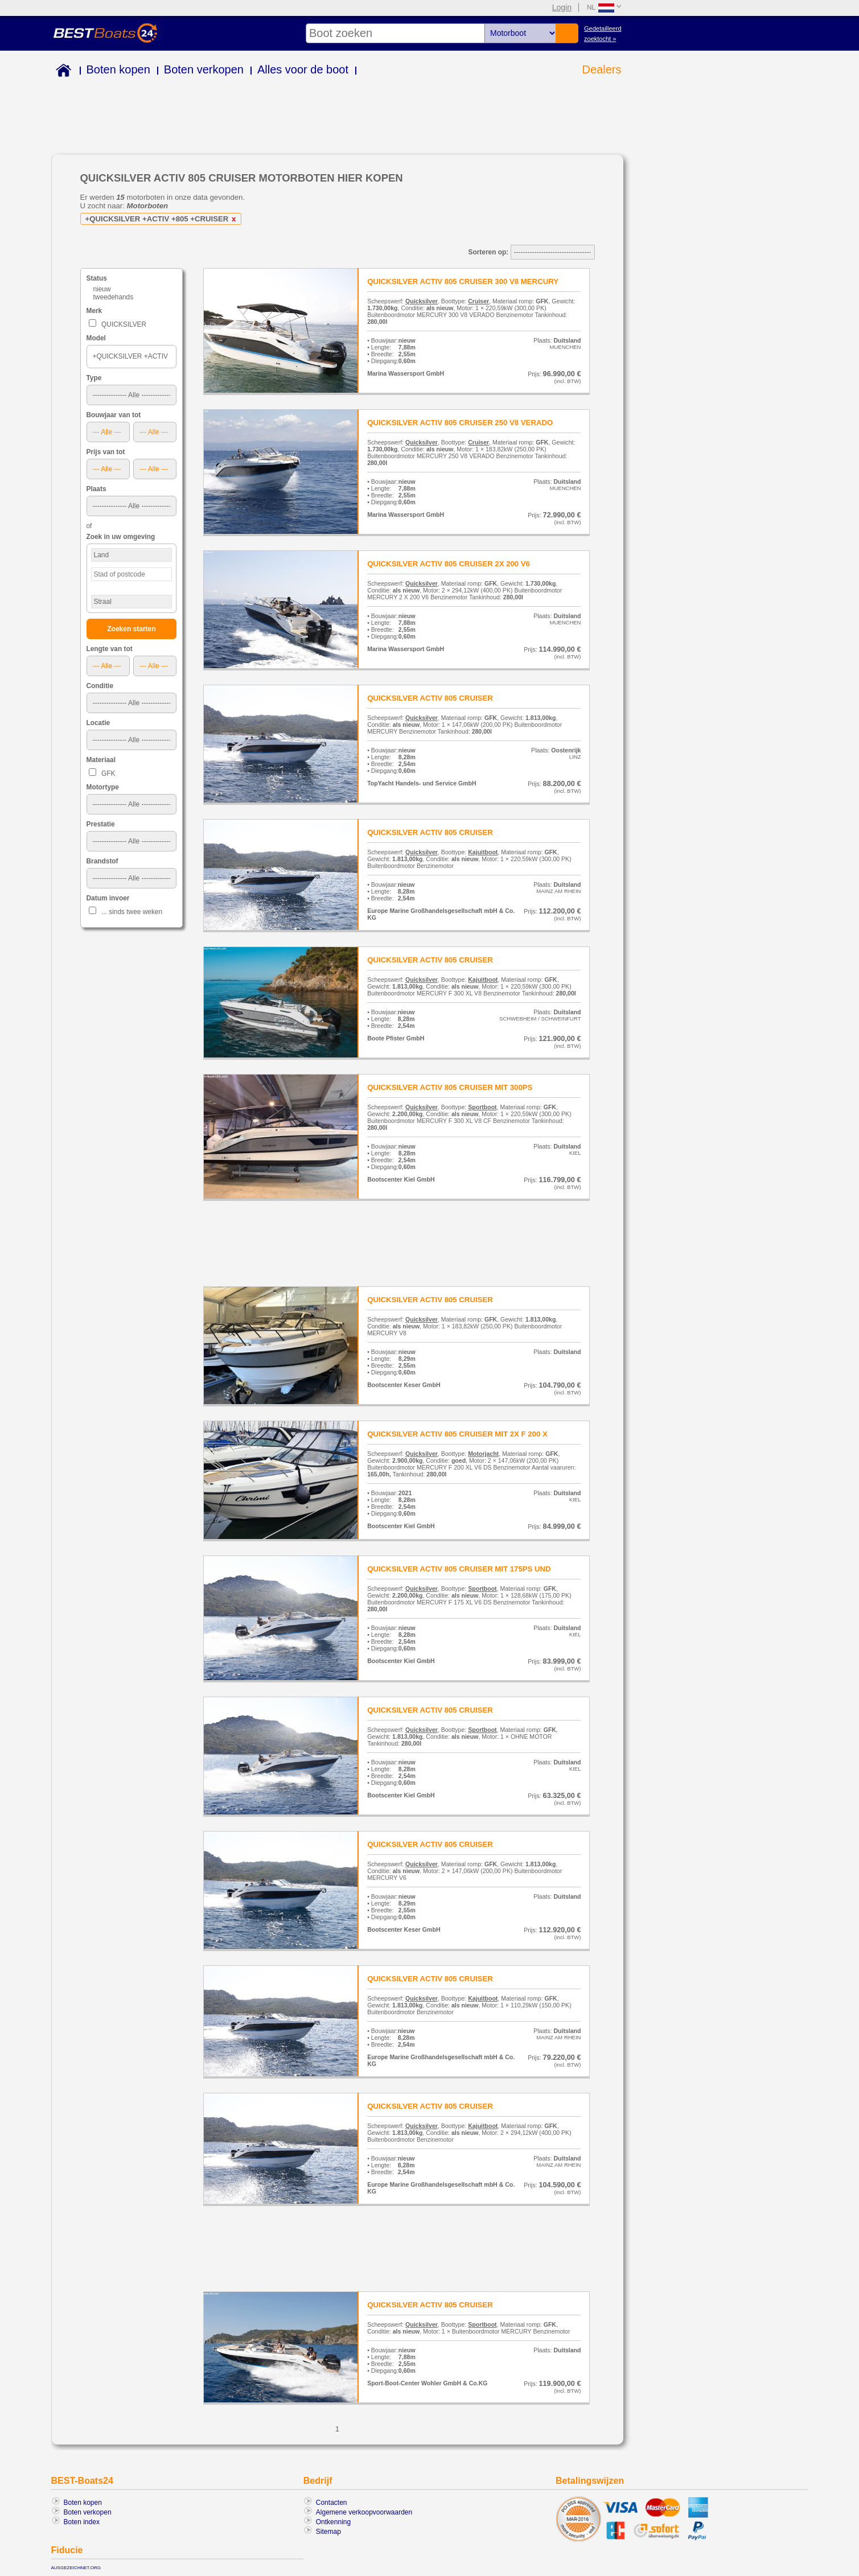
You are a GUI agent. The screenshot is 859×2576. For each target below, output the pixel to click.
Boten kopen (118, 69)
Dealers (602, 69)
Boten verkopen (204, 69)
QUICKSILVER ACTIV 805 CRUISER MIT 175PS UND (458, 1569)
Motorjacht (483, 1453)
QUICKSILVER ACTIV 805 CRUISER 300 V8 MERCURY (462, 281)
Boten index (82, 2522)
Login (562, 7)
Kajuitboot (483, 852)
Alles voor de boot (302, 69)
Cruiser (478, 301)
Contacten (331, 2503)
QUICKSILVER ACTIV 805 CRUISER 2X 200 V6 (448, 563)
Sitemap (328, 2532)
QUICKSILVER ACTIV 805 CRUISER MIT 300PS (449, 1087)
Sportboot (482, 1107)
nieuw (102, 289)
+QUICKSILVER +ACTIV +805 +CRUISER (162, 219)
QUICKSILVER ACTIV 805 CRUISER (430, 698)
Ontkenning (333, 2522)
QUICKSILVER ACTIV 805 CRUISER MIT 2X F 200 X (457, 1434)
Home (61, 72)
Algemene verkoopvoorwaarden (364, 2512)
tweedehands (113, 297)
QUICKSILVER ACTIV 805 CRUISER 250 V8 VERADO (460, 422)
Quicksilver (421, 301)
